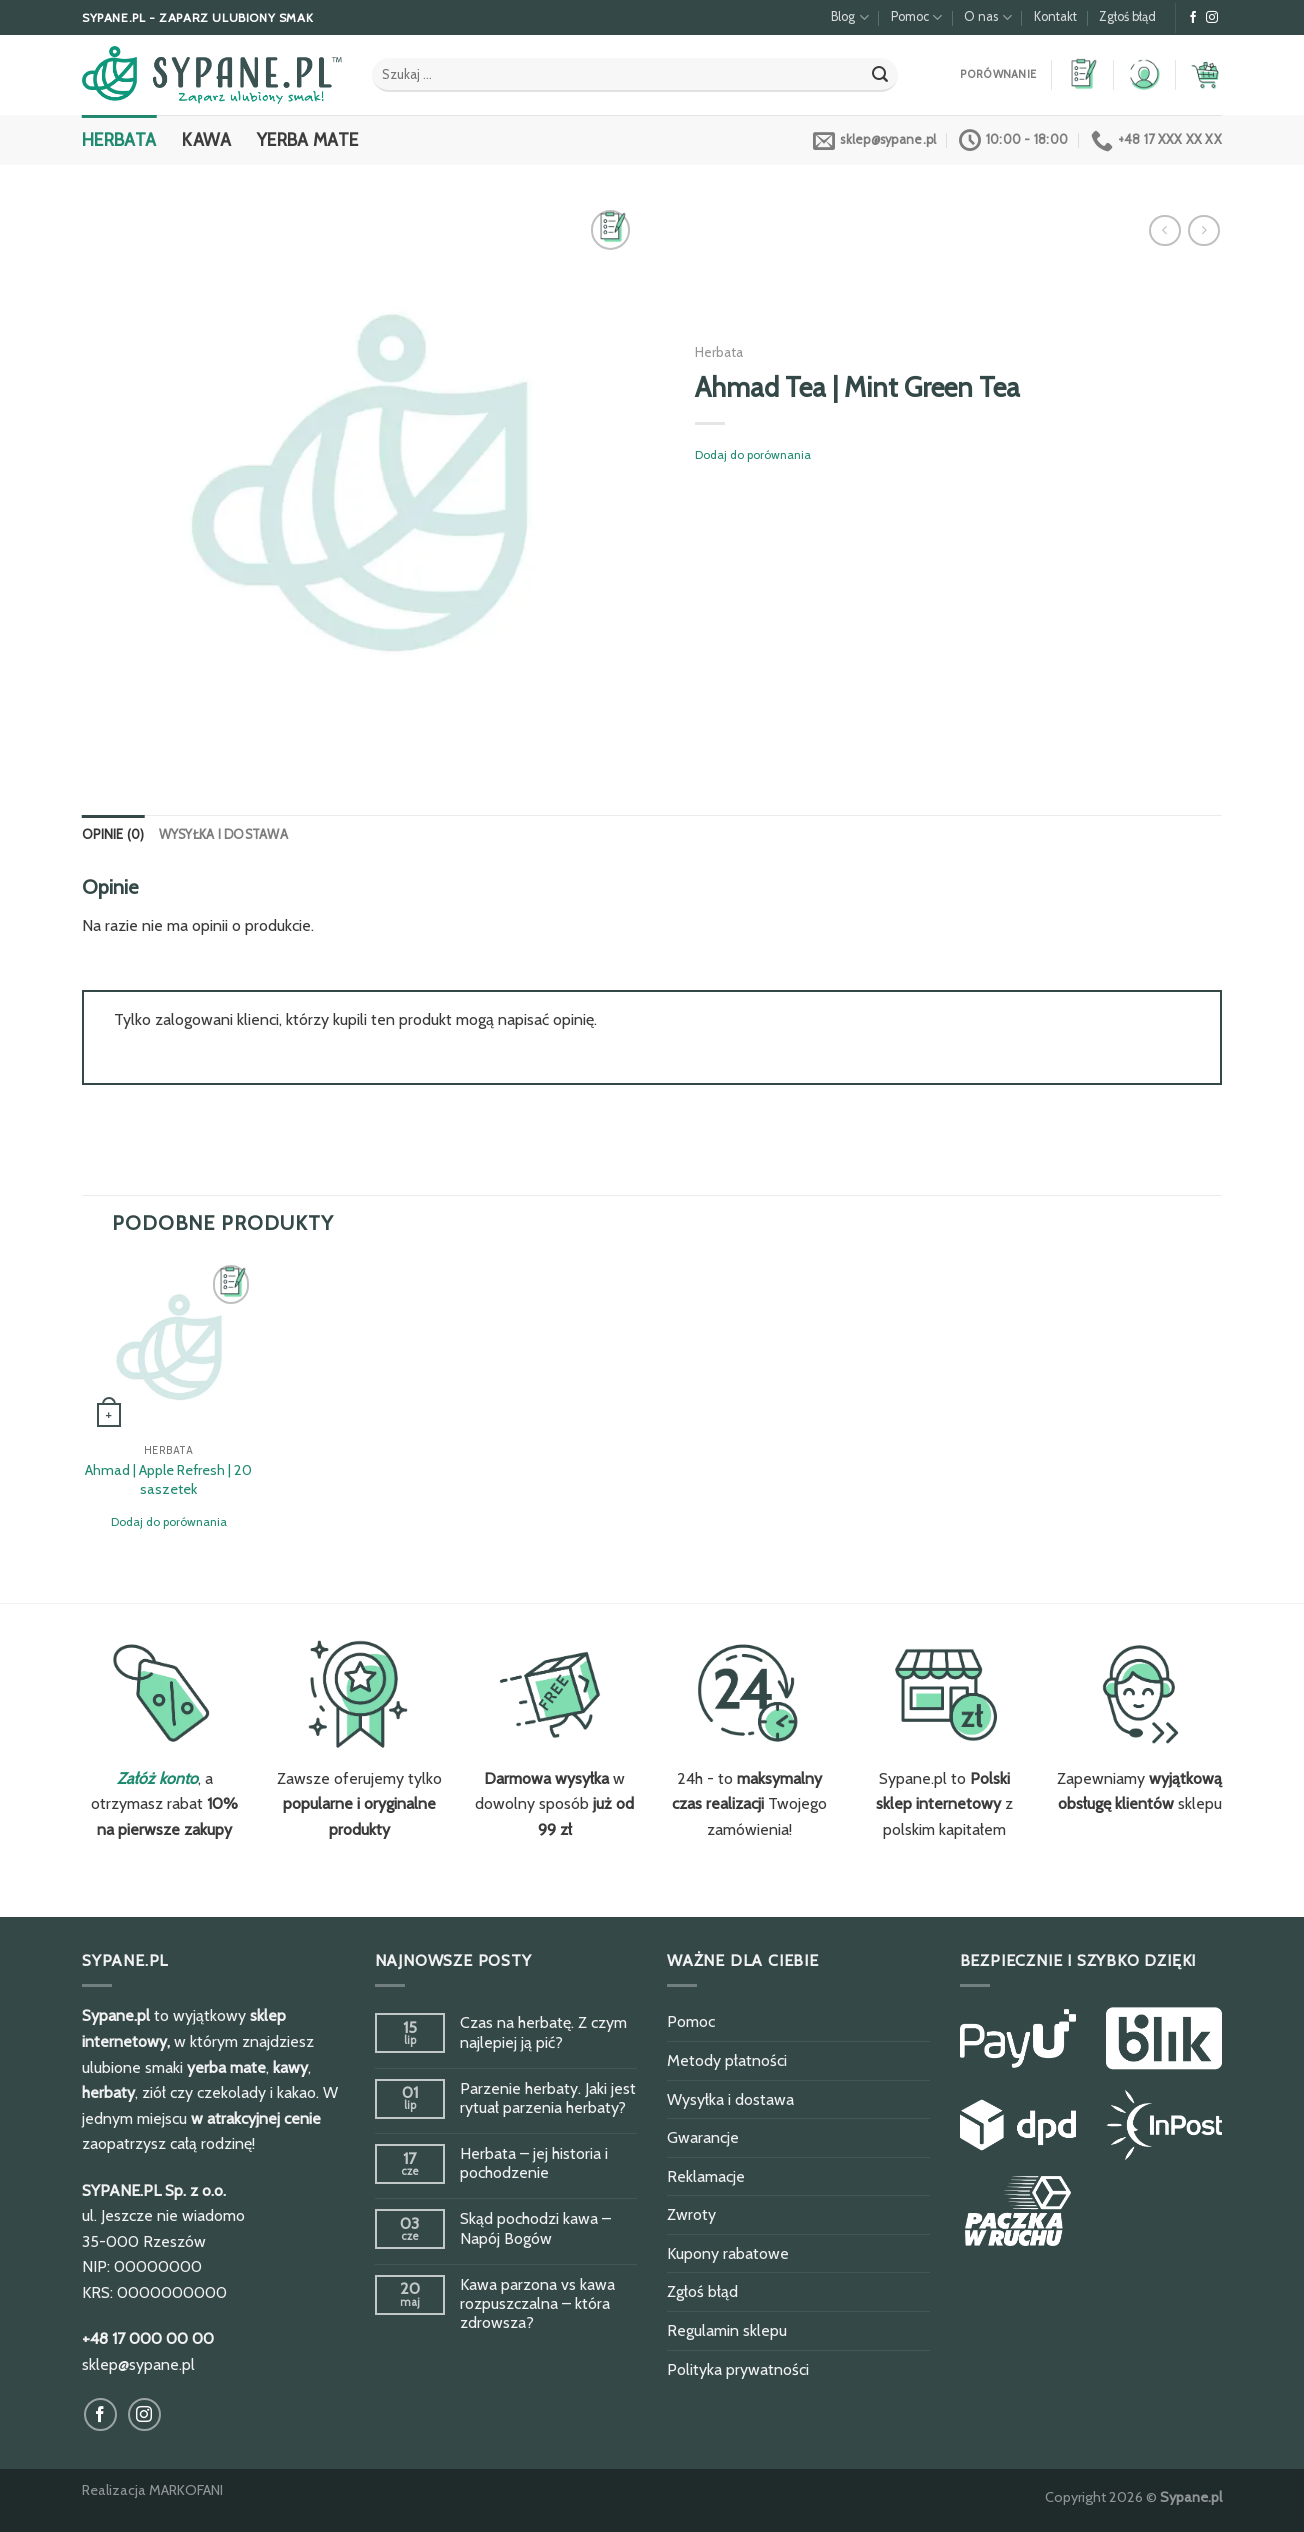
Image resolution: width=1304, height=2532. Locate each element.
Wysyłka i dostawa (223, 834)
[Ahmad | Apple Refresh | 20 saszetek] (169, 1347)
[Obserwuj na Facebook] (1193, 18)
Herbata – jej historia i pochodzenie (534, 2163)
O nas (987, 17)
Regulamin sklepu (727, 2330)
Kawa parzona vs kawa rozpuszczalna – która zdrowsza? (537, 2303)
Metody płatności (727, 2060)
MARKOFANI (186, 2490)
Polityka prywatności (738, 2369)
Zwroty (691, 2214)
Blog (849, 17)
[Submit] (880, 75)
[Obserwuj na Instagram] (1212, 18)
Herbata (119, 139)
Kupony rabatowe (728, 2253)
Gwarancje (703, 2137)
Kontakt (1055, 16)
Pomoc (916, 17)
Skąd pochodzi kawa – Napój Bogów (535, 2228)
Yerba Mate (308, 139)
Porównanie (998, 74)
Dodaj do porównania (753, 454)
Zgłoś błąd (1127, 16)
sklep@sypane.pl (138, 2364)
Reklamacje (706, 2176)
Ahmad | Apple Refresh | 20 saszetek (168, 1479)
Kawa (206, 139)
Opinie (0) (113, 834)
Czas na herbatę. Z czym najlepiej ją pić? (543, 2032)
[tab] (113, 835)
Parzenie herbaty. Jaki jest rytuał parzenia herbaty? (548, 2098)
